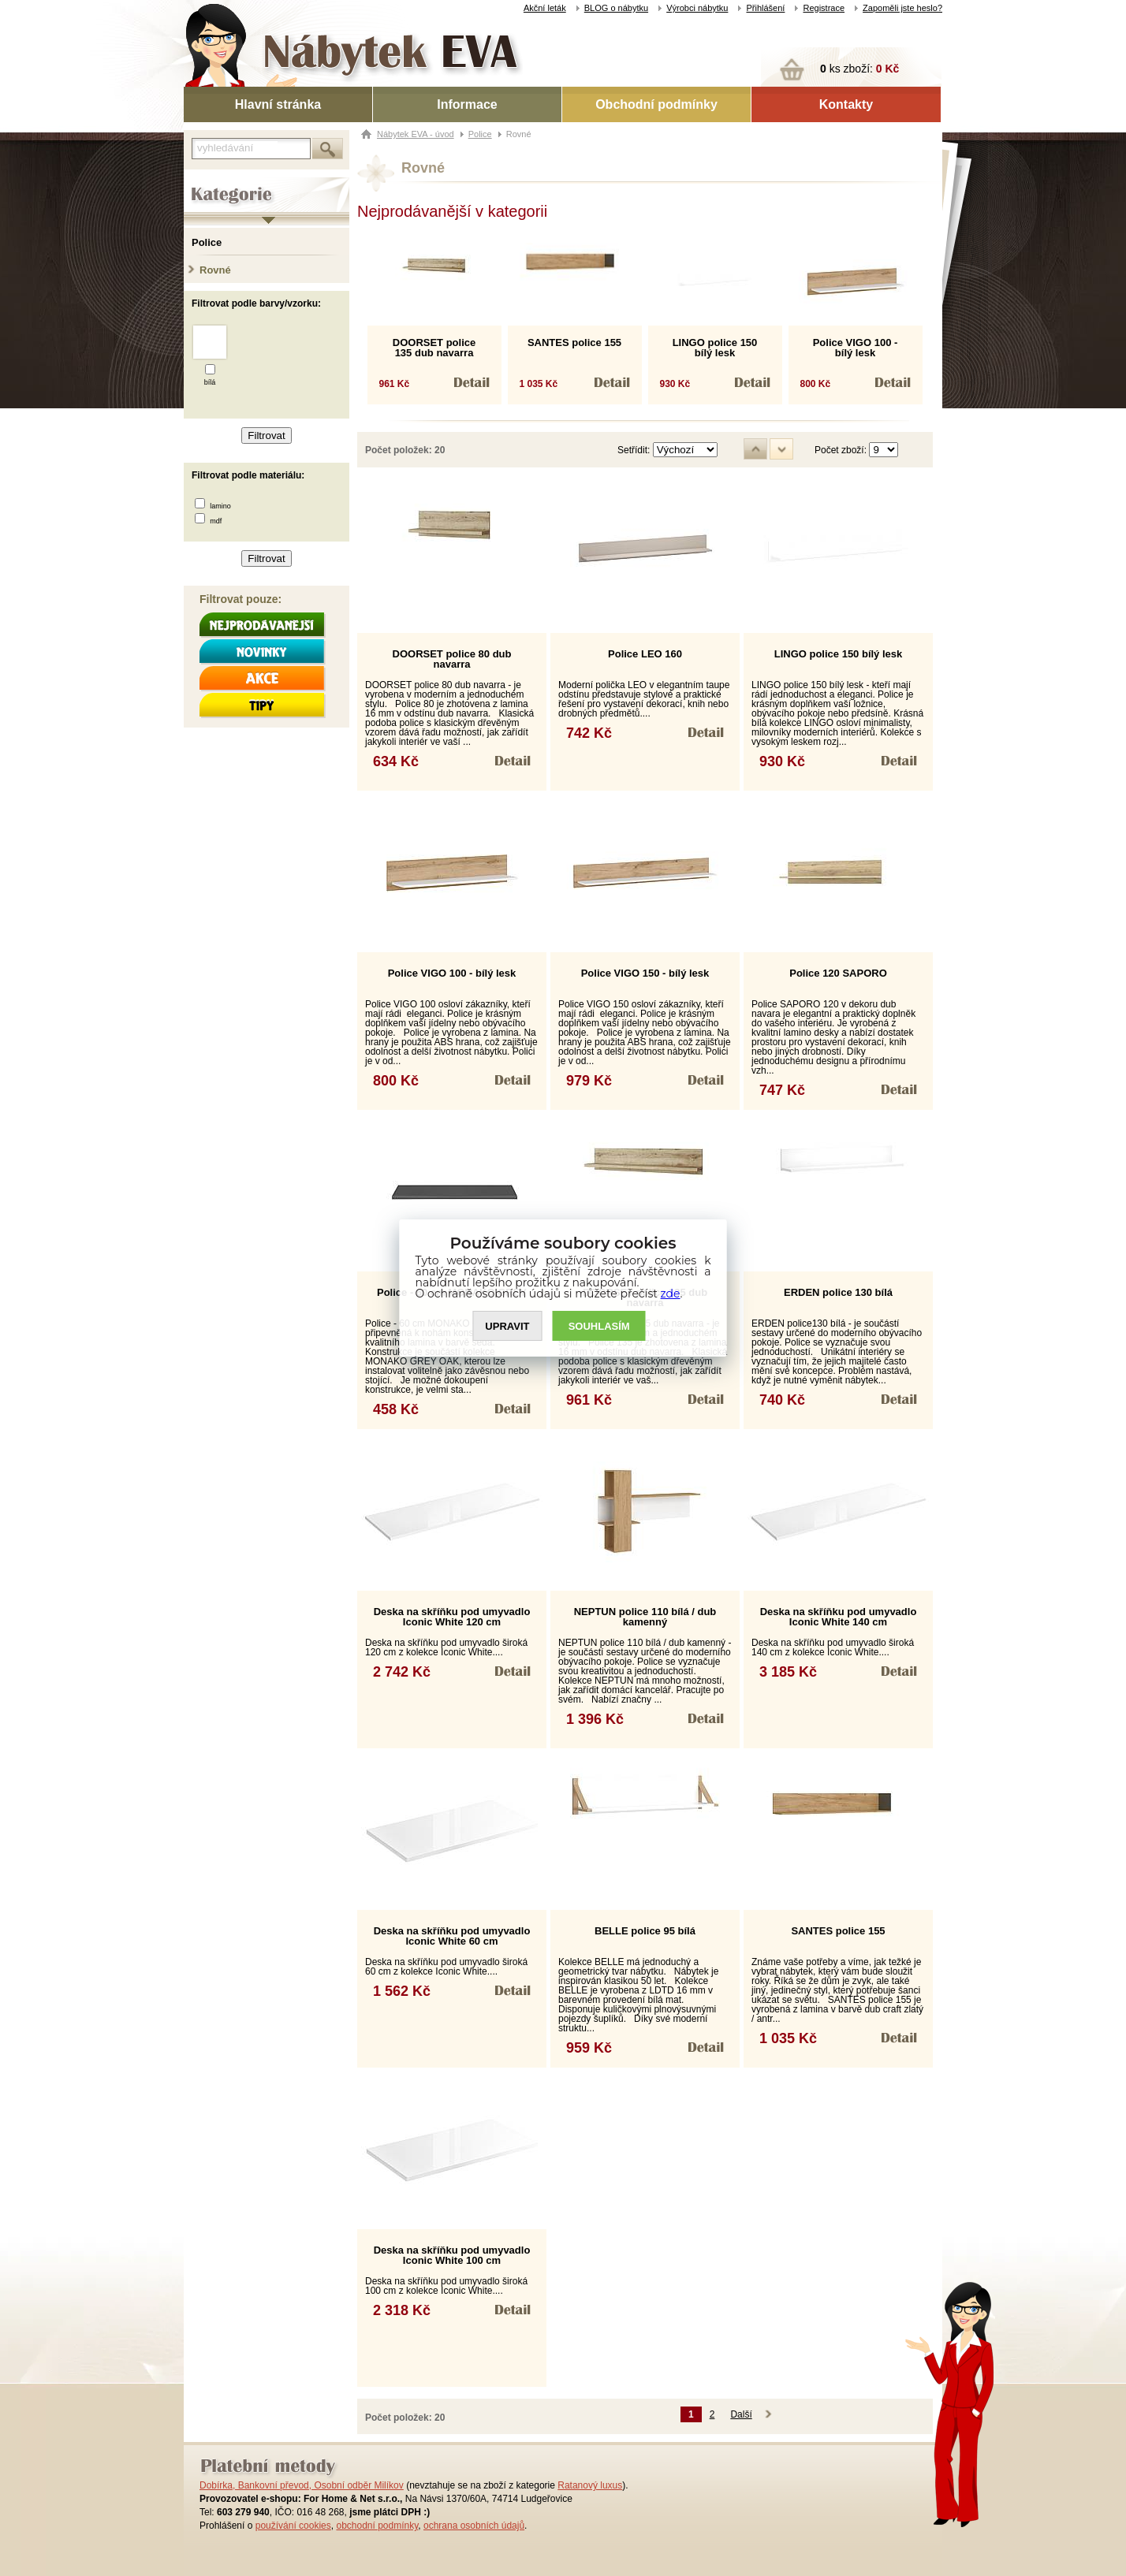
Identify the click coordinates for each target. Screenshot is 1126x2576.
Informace (467, 104)
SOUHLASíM (599, 1326)
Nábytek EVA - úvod (415, 134)
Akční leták (545, 8)
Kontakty (846, 104)
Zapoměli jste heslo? (902, 8)
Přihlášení (765, 8)
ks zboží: (859, 68)
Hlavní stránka (278, 104)
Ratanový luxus (589, 2485)
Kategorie (205, 182)
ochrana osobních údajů (473, 2525)
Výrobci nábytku (697, 8)
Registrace (823, 8)
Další (740, 2414)
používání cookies (293, 2525)
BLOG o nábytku (616, 8)
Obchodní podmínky (656, 104)
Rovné (215, 270)
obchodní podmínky (377, 2525)
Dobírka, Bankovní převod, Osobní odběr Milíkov (301, 2485)
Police (207, 242)
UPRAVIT (507, 1326)
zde (670, 1293)
